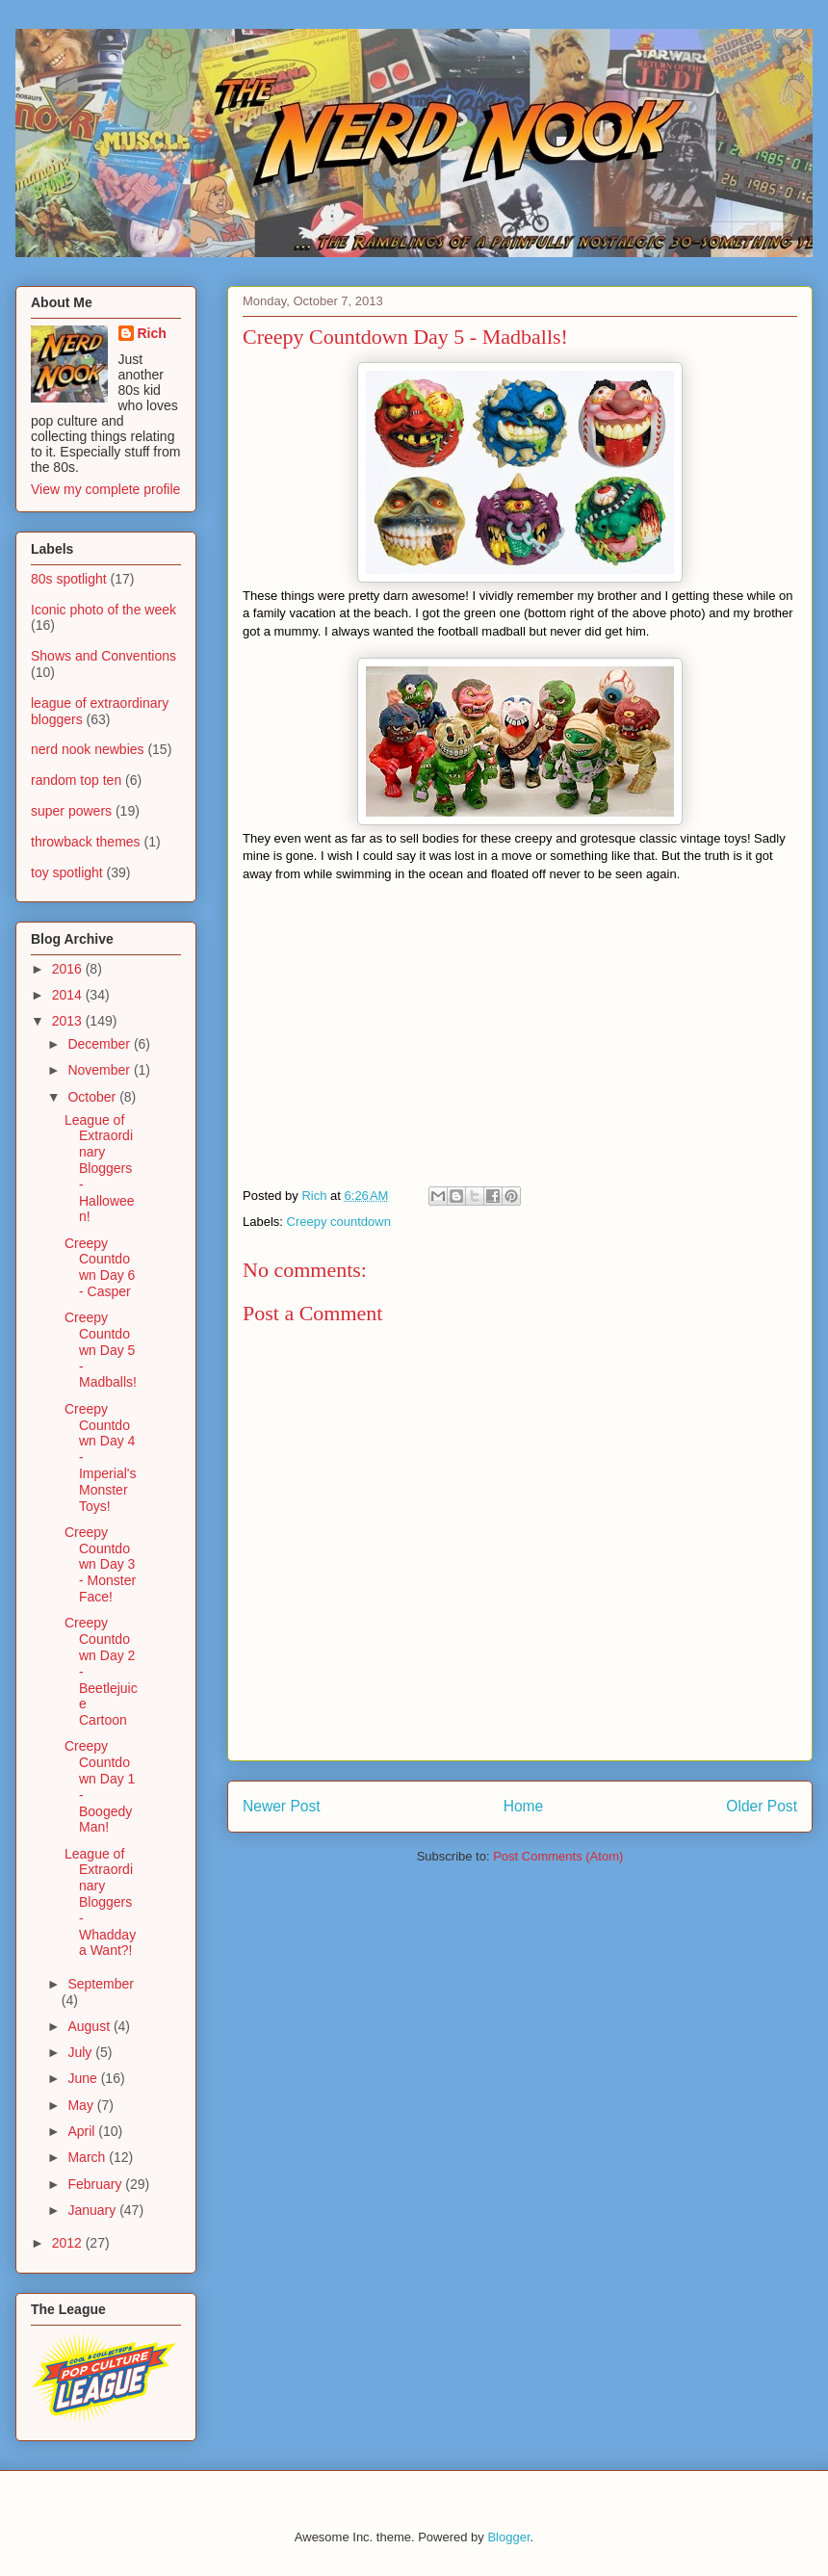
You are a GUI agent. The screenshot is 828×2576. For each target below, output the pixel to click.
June (83, 2078)
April (82, 2131)
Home (524, 1806)
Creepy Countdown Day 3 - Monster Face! (100, 1564)
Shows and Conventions (103, 656)
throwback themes (86, 841)
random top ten (76, 780)
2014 (69, 994)
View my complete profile (105, 489)
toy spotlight (67, 872)
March (88, 2157)
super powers (71, 811)
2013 (69, 1020)
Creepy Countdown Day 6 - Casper (100, 1267)
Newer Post (282, 1806)
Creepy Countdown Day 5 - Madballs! (101, 1350)
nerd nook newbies (87, 749)
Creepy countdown (339, 1221)
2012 (69, 2243)
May (81, 2105)
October (93, 1097)
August (90, 2026)
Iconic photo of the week (103, 609)
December (100, 1044)
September (100, 1983)
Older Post (761, 1806)
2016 (69, 968)
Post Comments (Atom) (558, 1856)
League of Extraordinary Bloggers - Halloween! (100, 1168)
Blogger (508, 2537)
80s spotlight (69, 578)
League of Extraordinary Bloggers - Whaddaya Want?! (100, 1902)
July (81, 2052)
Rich (152, 333)
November (100, 1070)
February (96, 2184)
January (93, 2210)
